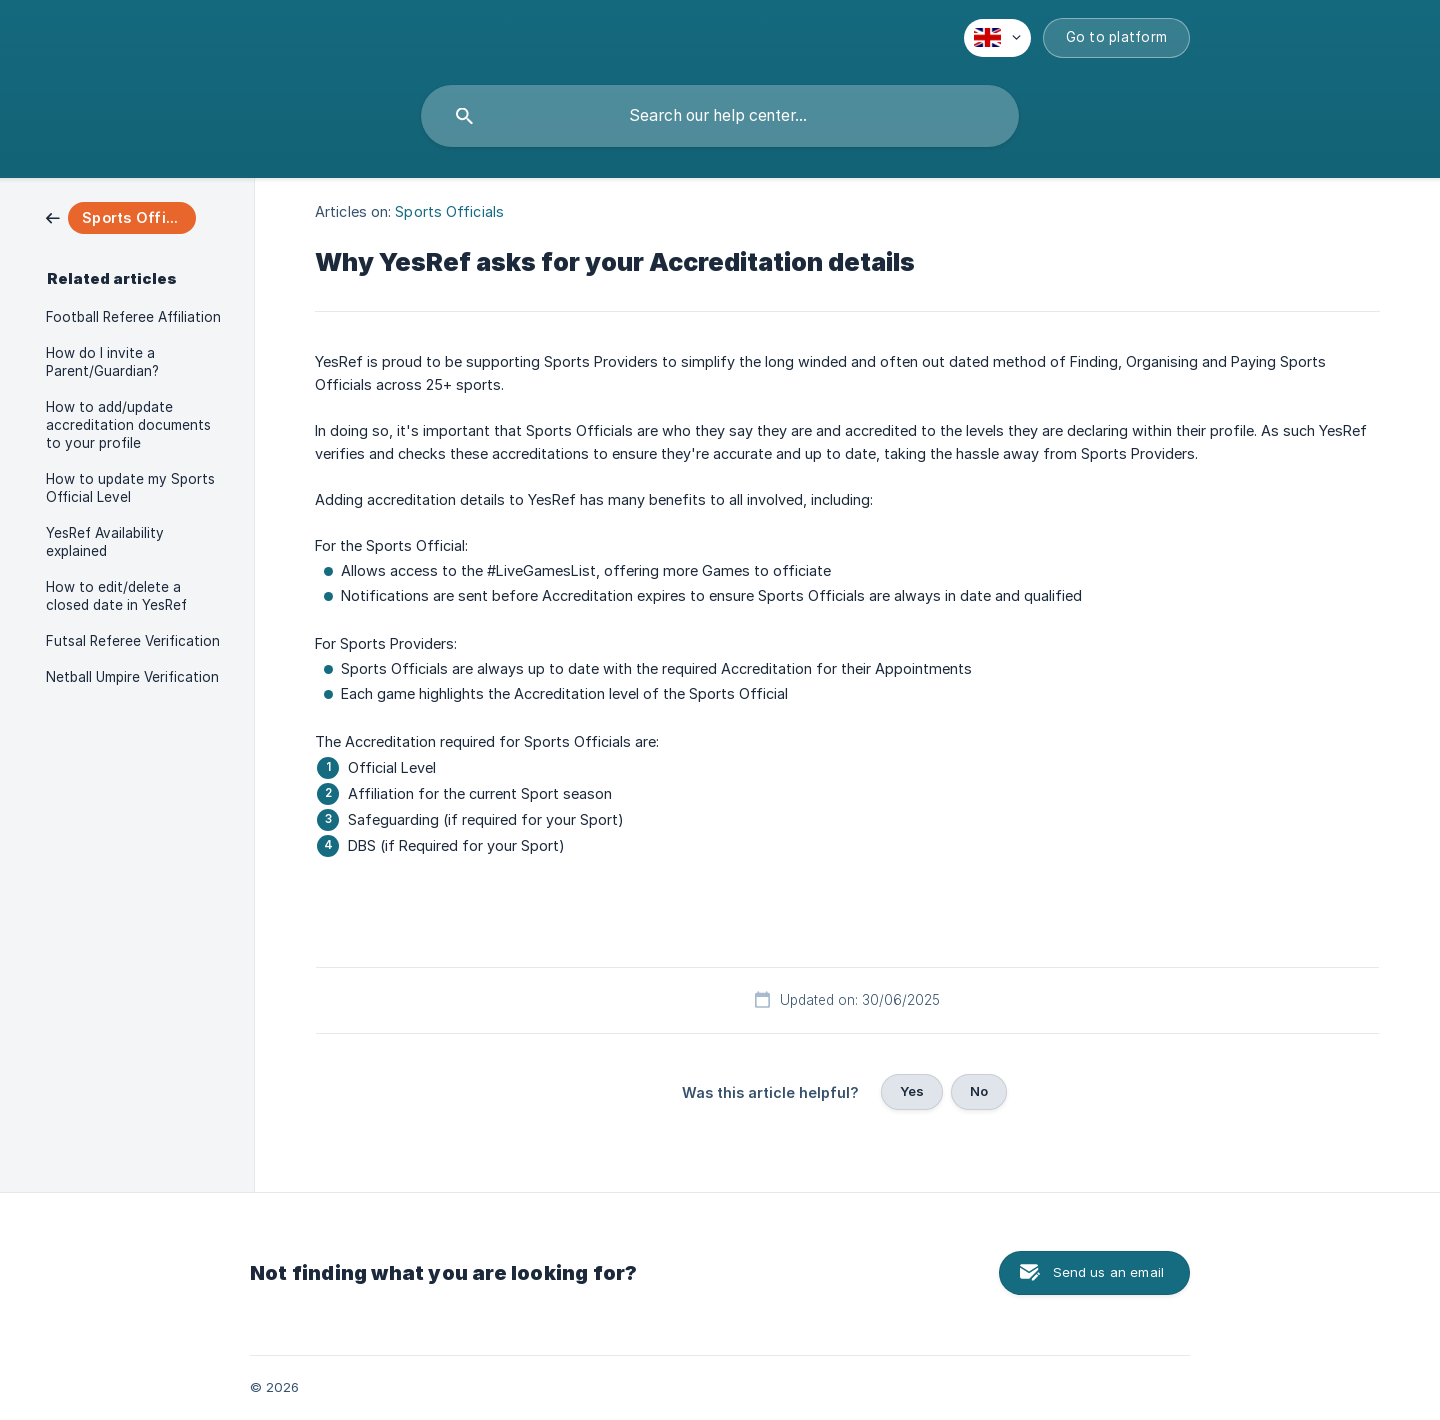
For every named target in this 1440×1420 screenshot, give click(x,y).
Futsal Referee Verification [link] (133, 641)
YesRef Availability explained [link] (105, 542)
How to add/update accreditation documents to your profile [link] (128, 425)
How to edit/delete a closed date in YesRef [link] (116, 596)
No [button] (979, 1091)
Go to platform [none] (1117, 37)
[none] (997, 38)
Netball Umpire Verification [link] (132, 677)
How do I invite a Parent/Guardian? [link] (102, 362)
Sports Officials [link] (449, 211)
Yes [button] (912, 1091)
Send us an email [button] (1108, 1272)
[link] (121, 216)
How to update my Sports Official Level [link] (130, 488)
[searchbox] (720, 116)
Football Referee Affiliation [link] (133, 317)
